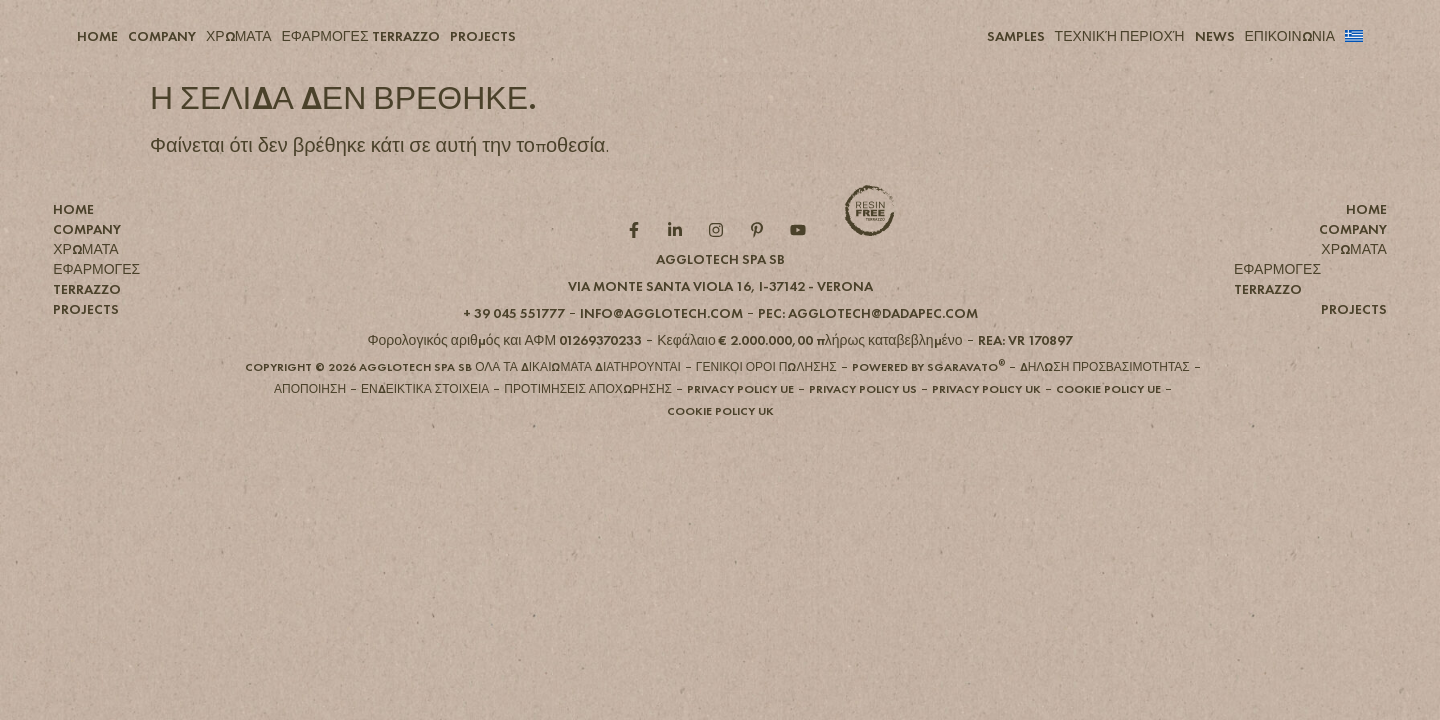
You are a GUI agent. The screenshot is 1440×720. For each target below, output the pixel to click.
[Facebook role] (638, 263)
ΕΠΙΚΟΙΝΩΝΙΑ (1290, 36)
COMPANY (162, 36)
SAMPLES (1016, 36)
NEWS (1215, 36)
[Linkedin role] (679, 263)
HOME (97, 36)
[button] (720, 319)
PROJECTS (483, 36)
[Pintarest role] (761, 263)
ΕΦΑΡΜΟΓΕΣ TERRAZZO (361, 36)
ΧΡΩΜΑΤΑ (239, 36)
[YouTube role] (802, 263)
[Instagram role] (720, 263)
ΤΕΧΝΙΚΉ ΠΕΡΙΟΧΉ (1120, 36)
